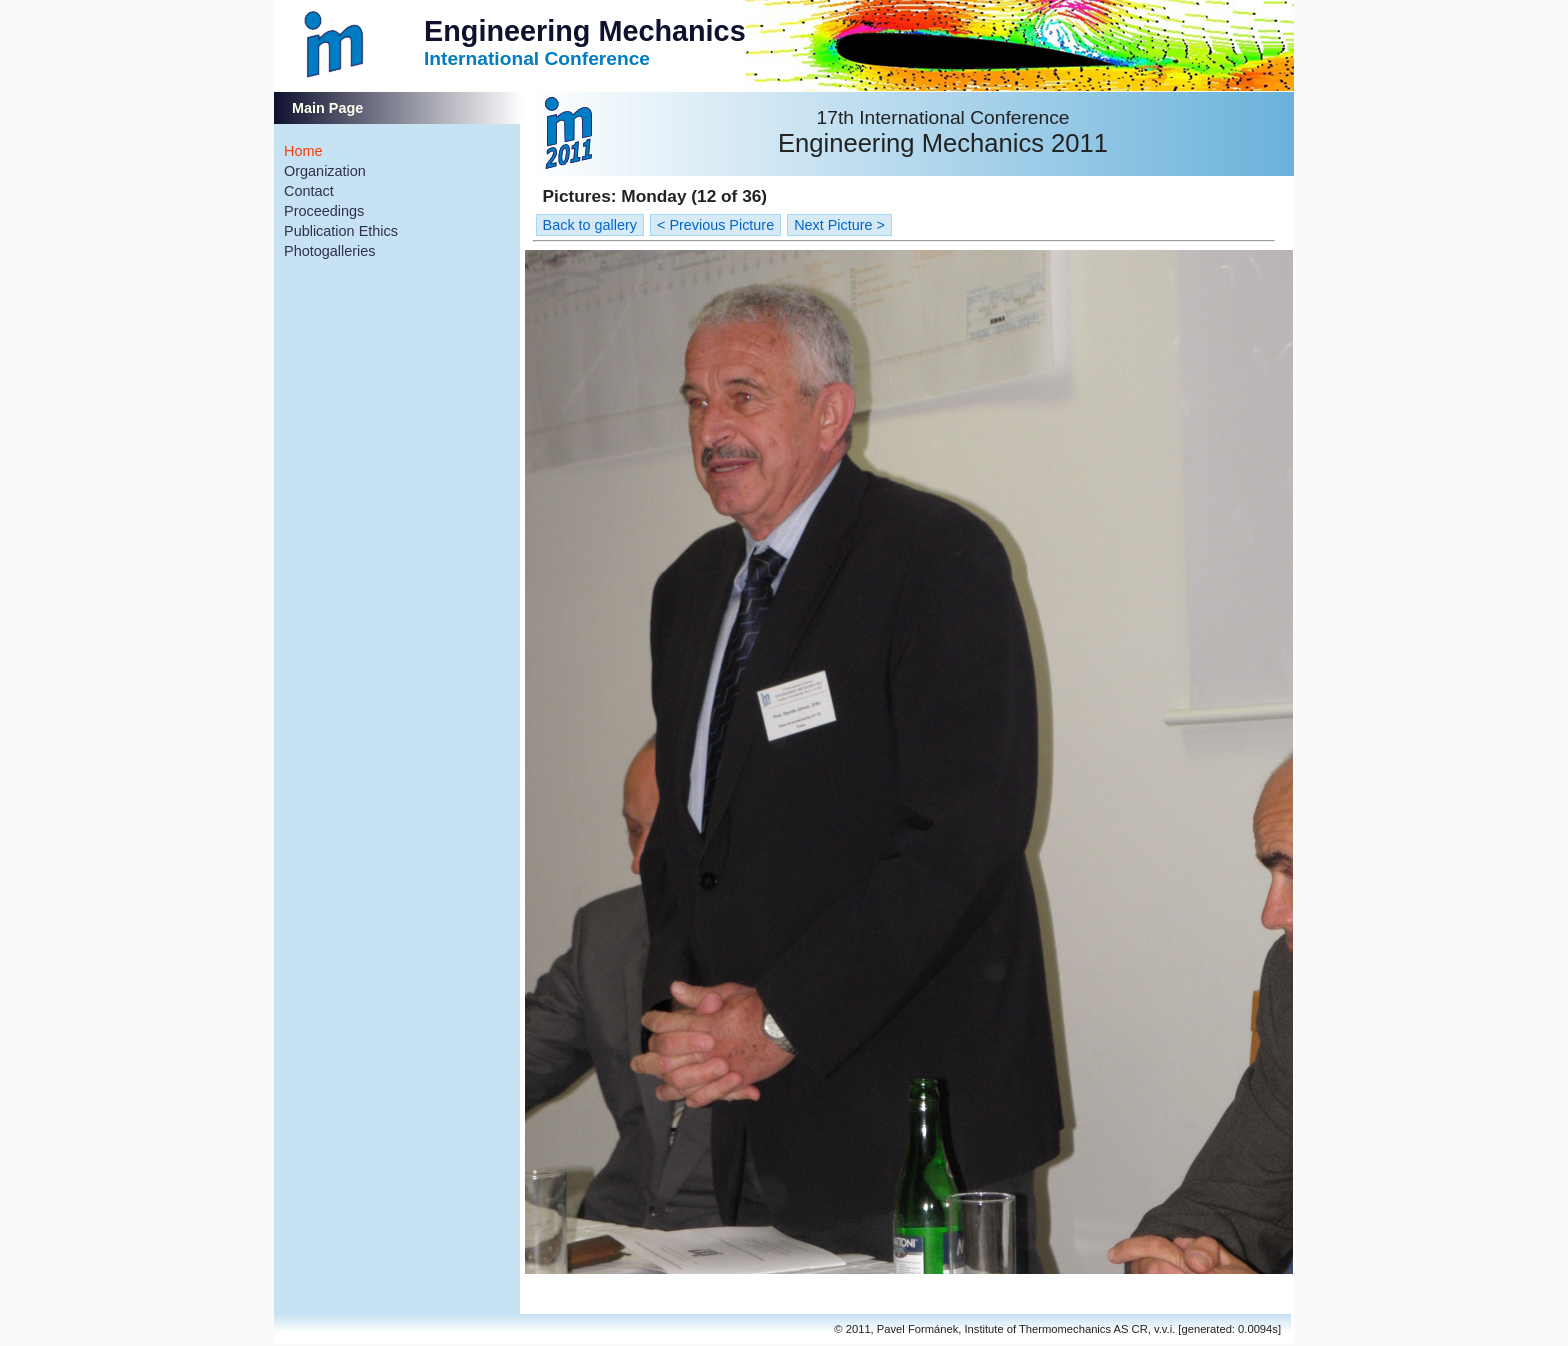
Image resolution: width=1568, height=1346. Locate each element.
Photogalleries (330, 251)
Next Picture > (839, 225)
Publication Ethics (341, 231)
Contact (309, 191)
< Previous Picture (715, 225)
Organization (325, 171)
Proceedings (324, 211)
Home (303, 151)
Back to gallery (590, 225)
